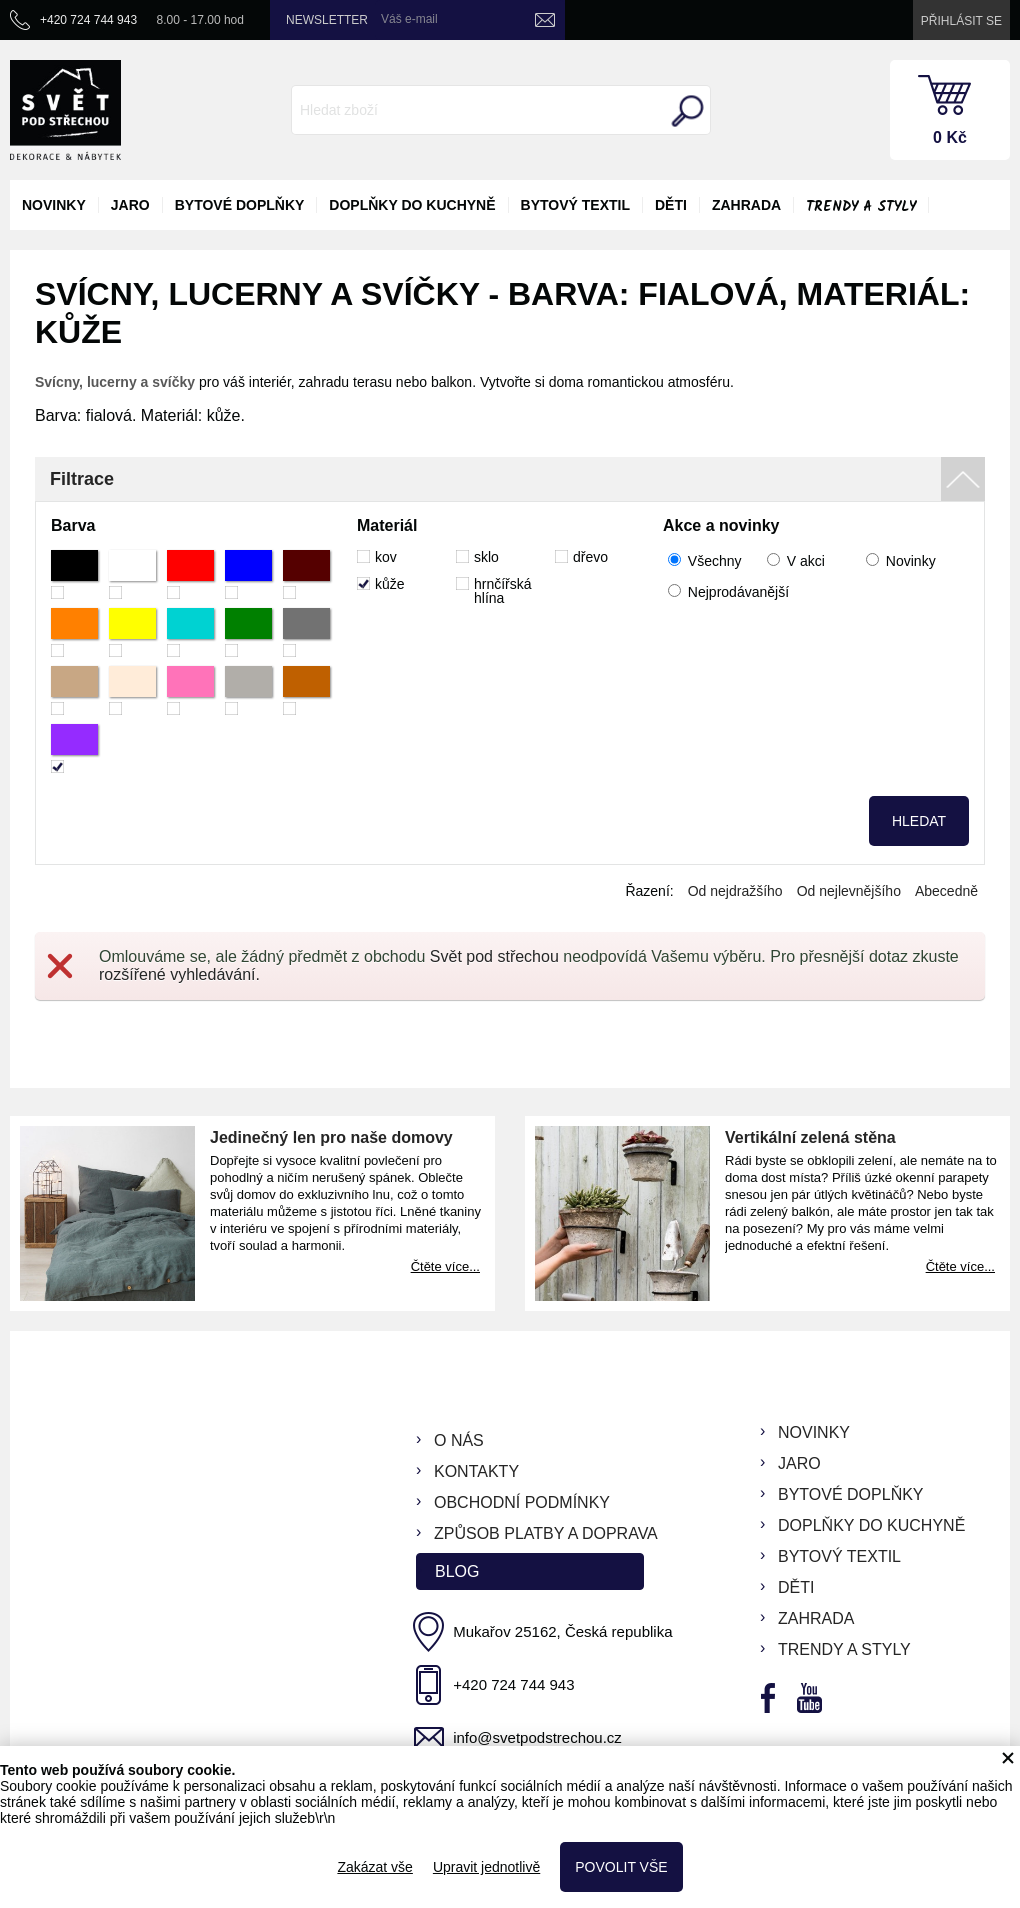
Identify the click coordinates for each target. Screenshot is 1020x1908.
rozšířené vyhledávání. (179, 974)
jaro (130, 205)
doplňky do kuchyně (412, 205)
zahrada (746, 205)
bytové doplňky (240, 205)
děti (671, 205)
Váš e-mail (409, 19)
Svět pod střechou (494, 956)
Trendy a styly (861, 207)
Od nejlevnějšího (849, 891)
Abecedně (946, 891)
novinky (54, 205)
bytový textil (575, 205)
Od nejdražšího (735, 891)
